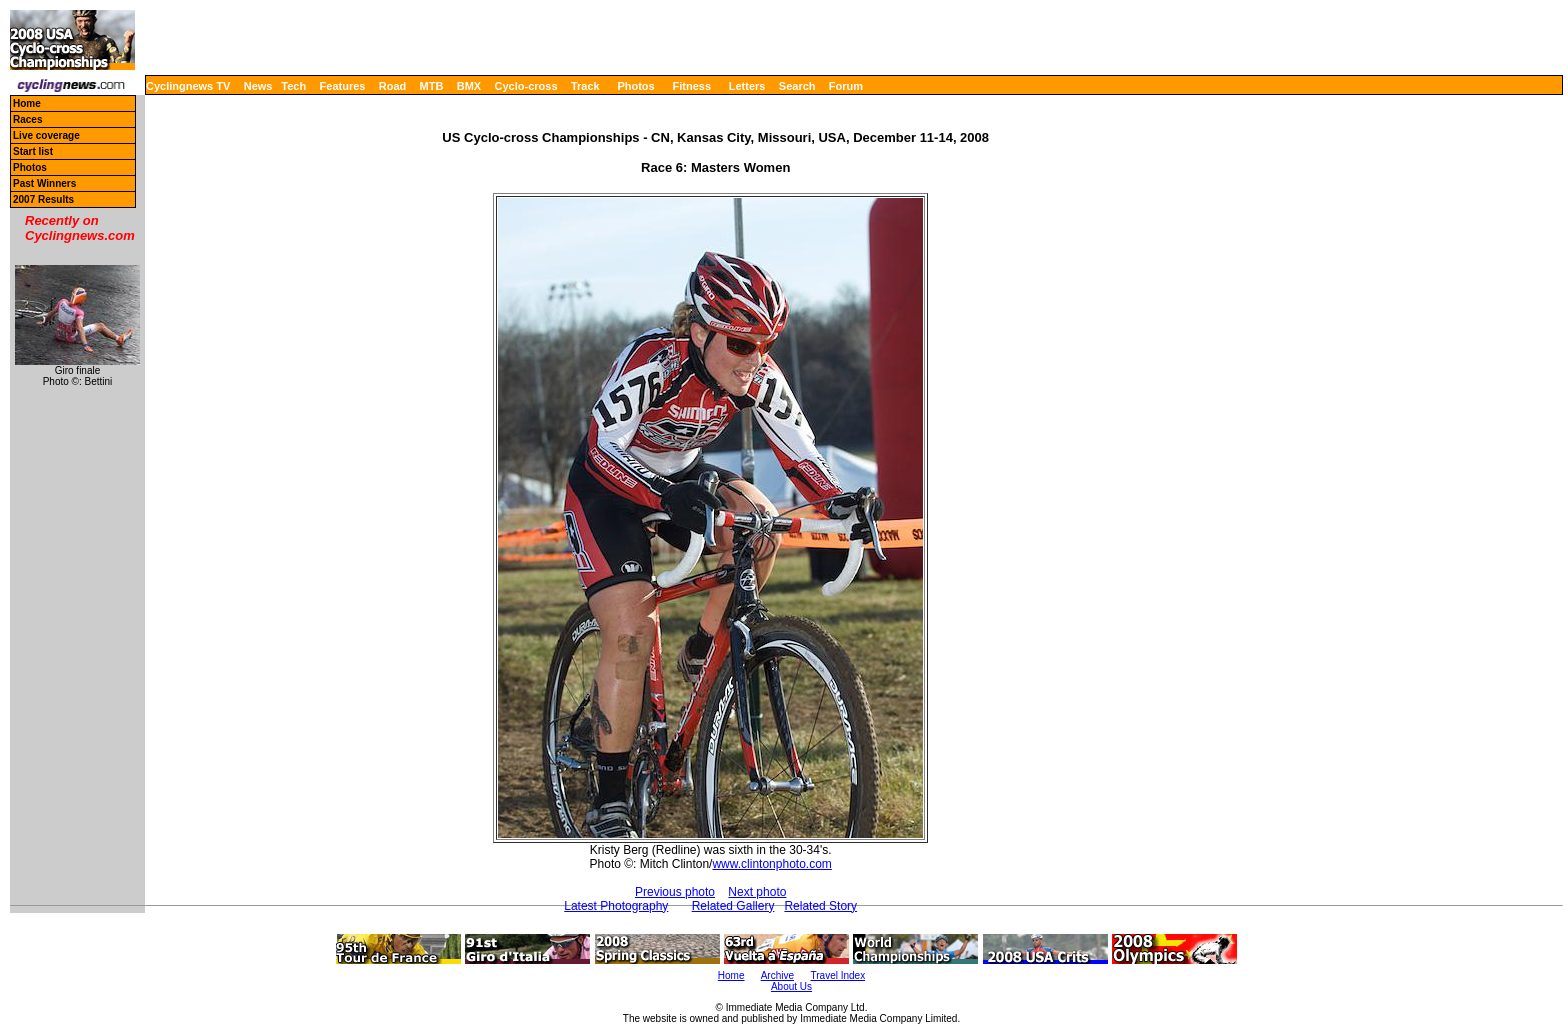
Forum (846, 86)
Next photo (757, 892)
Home (27, 103)
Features (343, 86)
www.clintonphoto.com (771, 864)
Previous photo (675, 892)
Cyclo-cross (526, 86)
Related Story (820, 906)
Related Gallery (733, 906)
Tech (293, 86)
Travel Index (838, 975)
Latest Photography (616, 906)
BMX (469, 86)
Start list (33, 151)
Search (797, 86)
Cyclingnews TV (188, 86)
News (258, 86)
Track (585, 86)
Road (393, 86)
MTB (432, 86)
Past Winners (44, 183)
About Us (791, 986)
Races (27, 119)
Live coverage (46, 135)
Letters (747, 86)
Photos (635, 86)
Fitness (691, 86)
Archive (777, 975)
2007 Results (43, 199)
